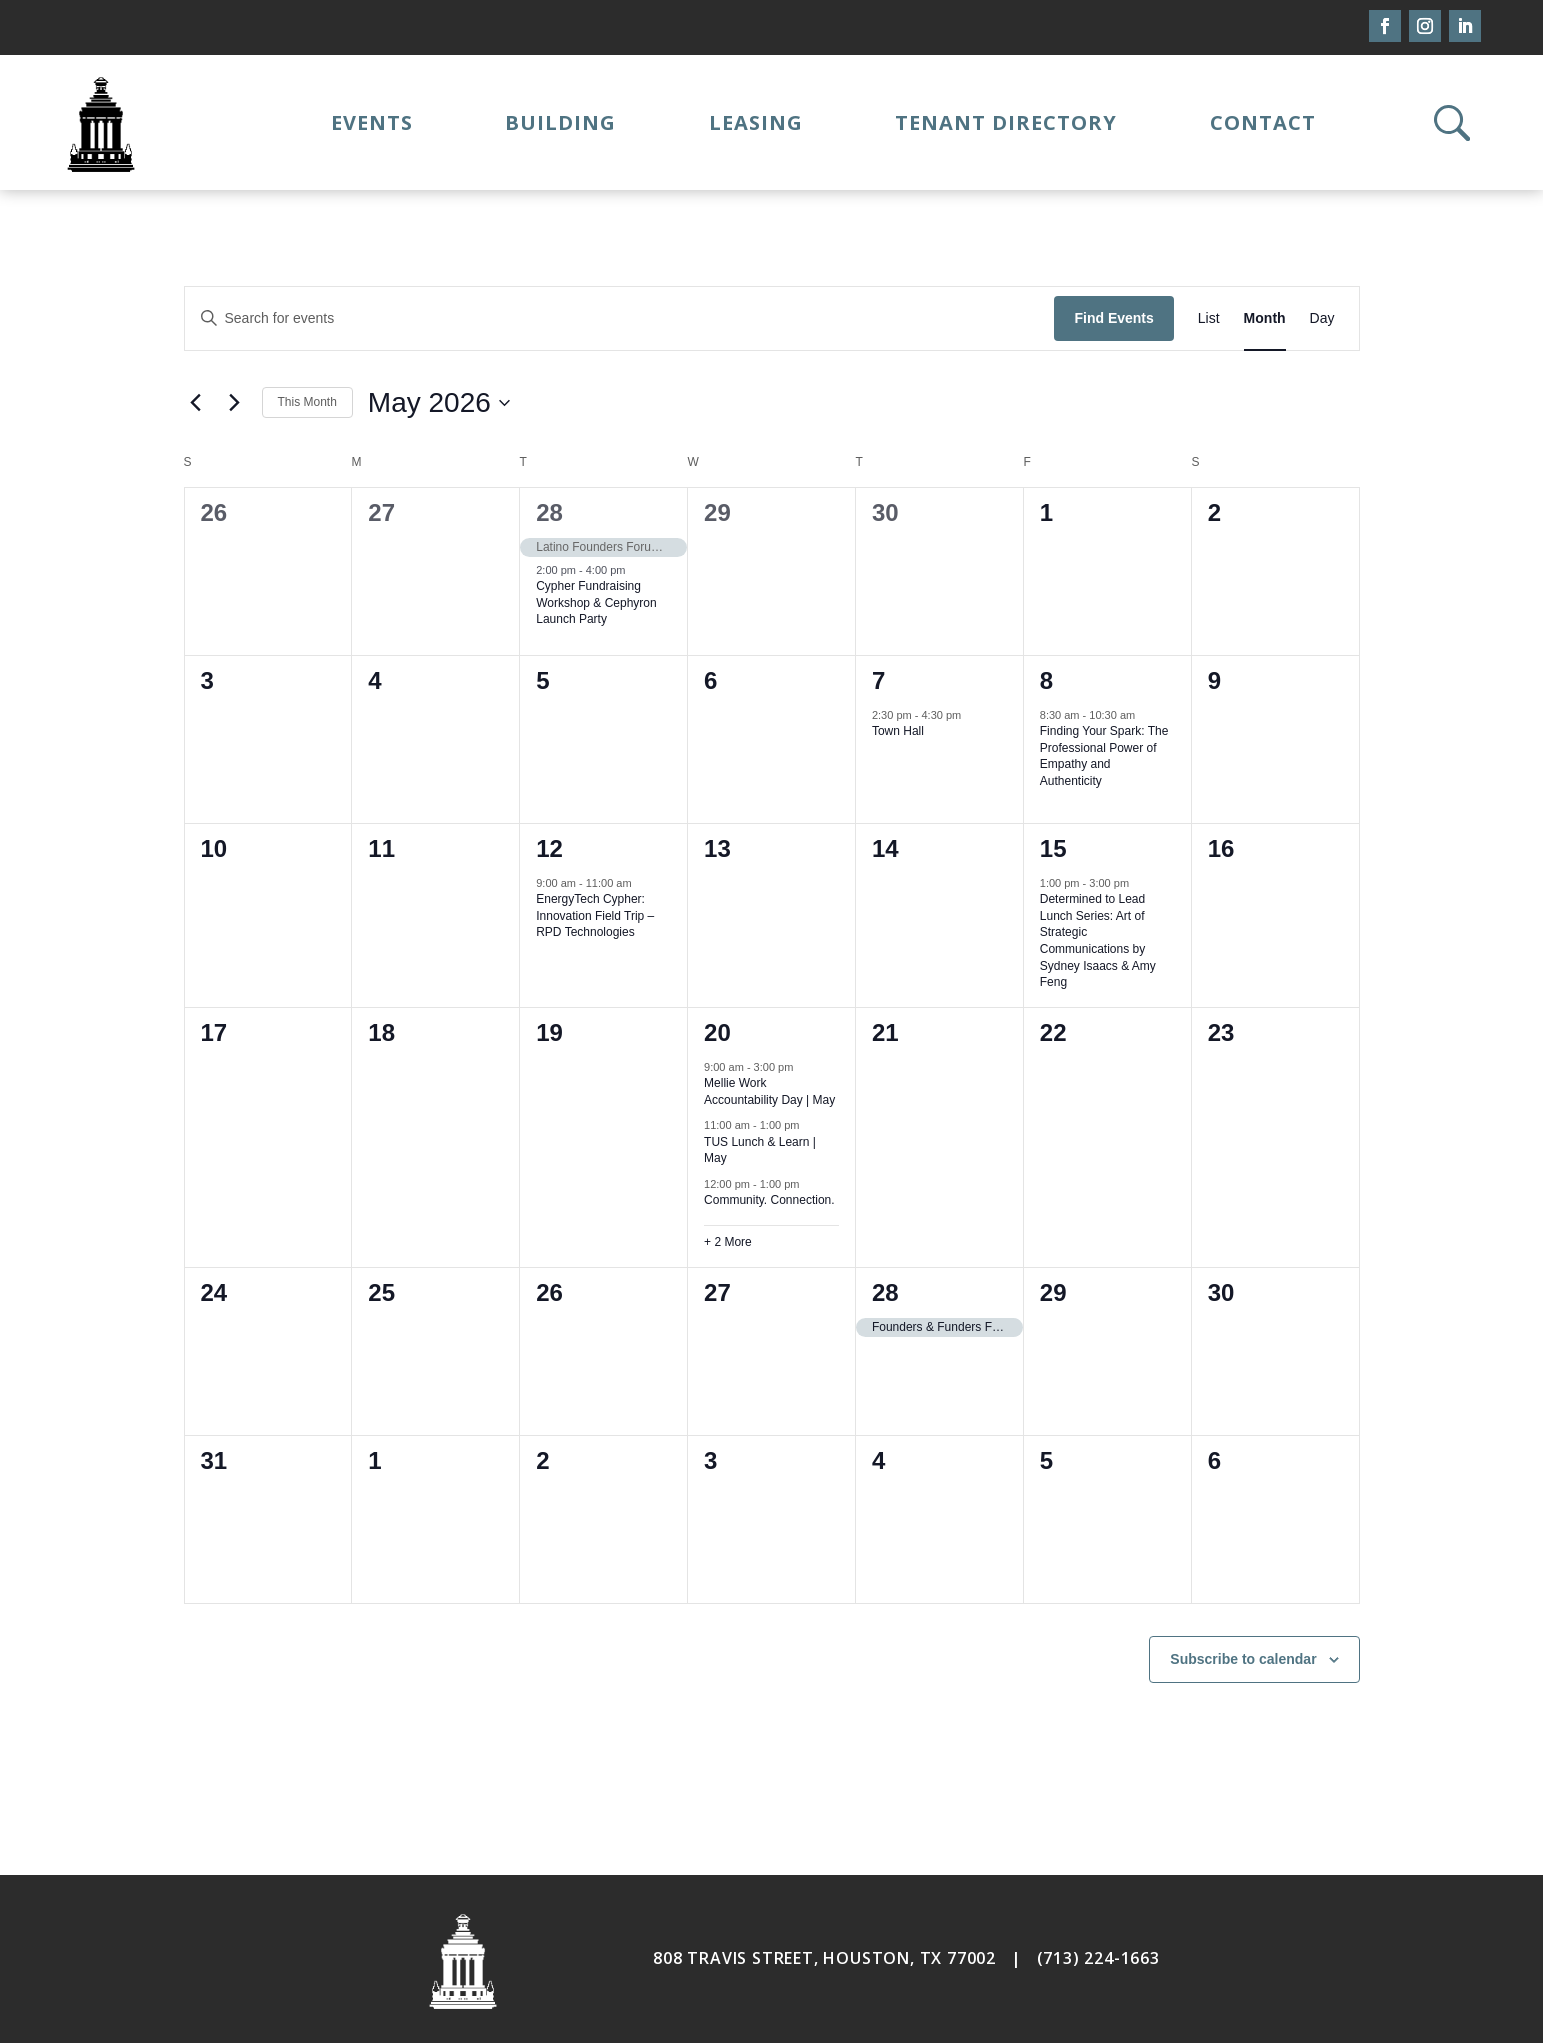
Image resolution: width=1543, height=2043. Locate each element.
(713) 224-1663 (1098, 1958)
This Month (307, 402)
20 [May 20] (717, 1032)
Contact (1263, 122)
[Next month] (235, 403)
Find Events (1113, 318)
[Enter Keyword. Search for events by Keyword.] (620, 318)
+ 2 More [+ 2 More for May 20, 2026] (728, 1242)
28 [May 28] (885, 1292)
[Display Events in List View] (1209, 318)
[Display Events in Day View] (1322, 318)
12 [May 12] (549, 848)
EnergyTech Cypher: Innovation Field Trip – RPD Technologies (595, 915)
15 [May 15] (1053, 848)
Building (560, 122)
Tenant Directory (1006, 122)
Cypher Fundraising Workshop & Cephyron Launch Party (596, 602)
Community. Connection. (769, 1200)
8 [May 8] (1046, 680)
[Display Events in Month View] (1265, 318)
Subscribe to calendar (1243, 1659)
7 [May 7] (878, 680)
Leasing (756, 122)
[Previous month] (196, 403)
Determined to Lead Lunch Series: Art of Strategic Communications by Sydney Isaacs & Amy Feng (1098, 940)
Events (372, 122)
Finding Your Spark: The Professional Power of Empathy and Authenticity (1104, 756)
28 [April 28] (549, 512)
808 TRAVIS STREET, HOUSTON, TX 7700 (819, 1958)
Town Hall (898, 731)
